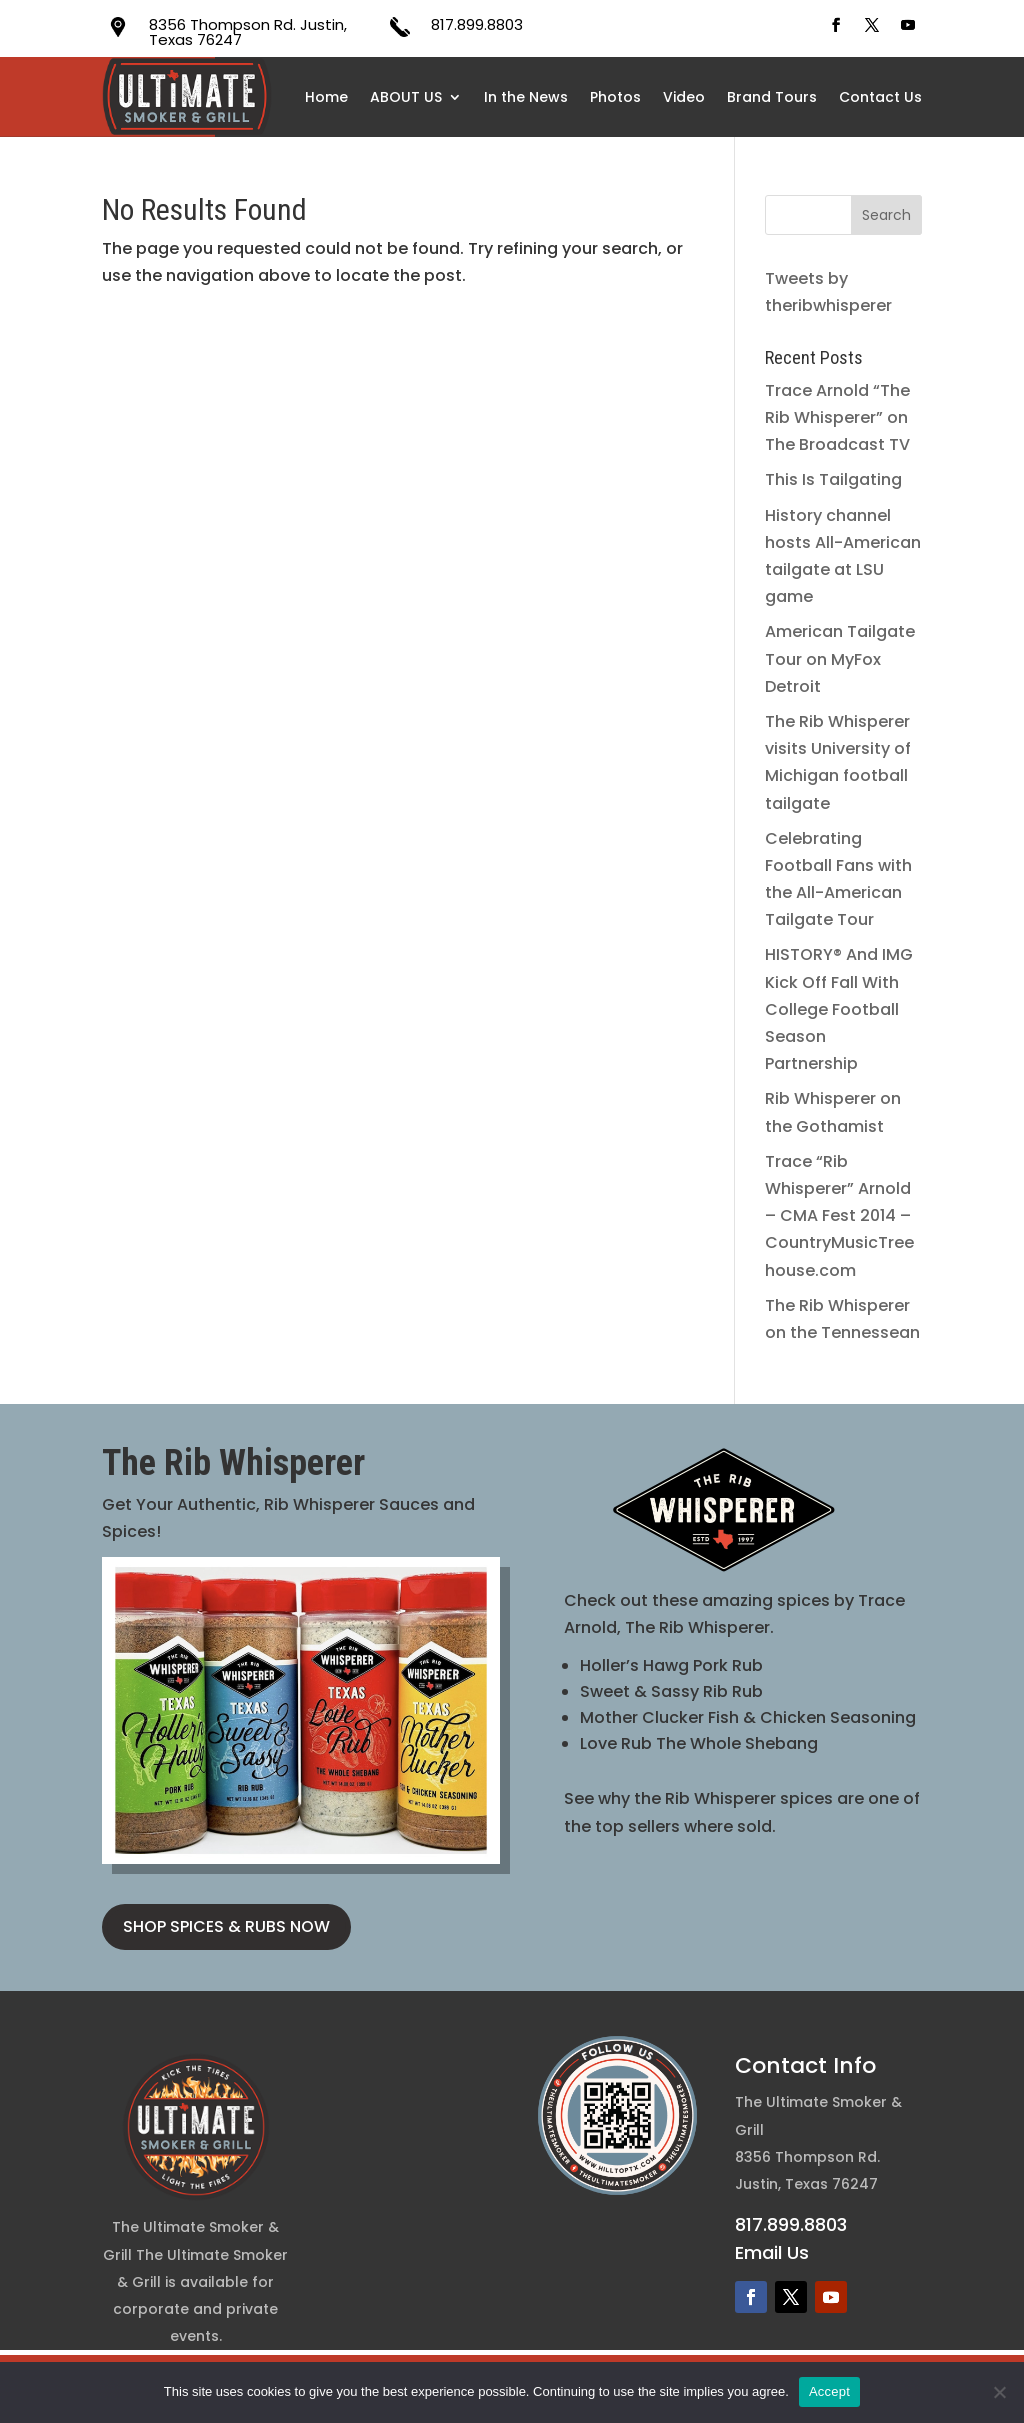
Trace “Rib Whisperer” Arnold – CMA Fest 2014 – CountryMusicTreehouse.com (839, 1216)
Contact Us (880, 97)
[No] (999, 2392)
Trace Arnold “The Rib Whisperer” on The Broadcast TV (837, 417)
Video (684, 97)
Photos (615, 97)
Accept (829, 2391)
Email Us (772, 2252)
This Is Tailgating (833, 479)
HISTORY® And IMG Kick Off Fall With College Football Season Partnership (839, 1009)
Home (326, 97)
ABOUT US (406, 97)
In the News (526, 97)
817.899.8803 (477, 24)
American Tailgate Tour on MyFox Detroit (840, 658)
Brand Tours (772, 97)
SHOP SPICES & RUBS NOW (226, 1926)
